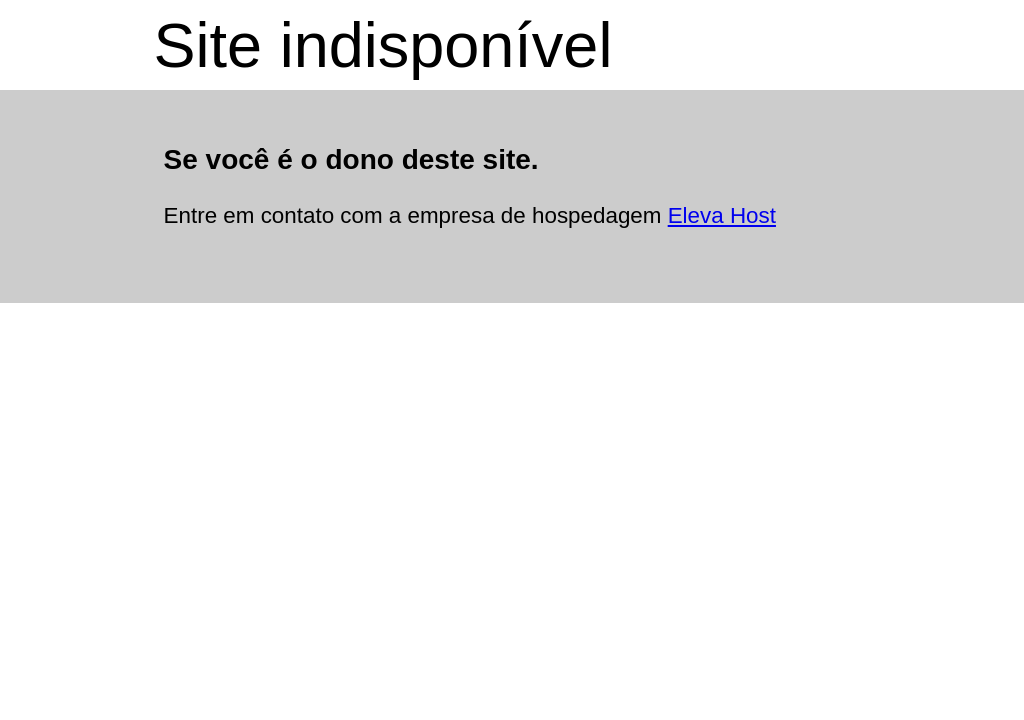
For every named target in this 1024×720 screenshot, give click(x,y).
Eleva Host (722, 215)
